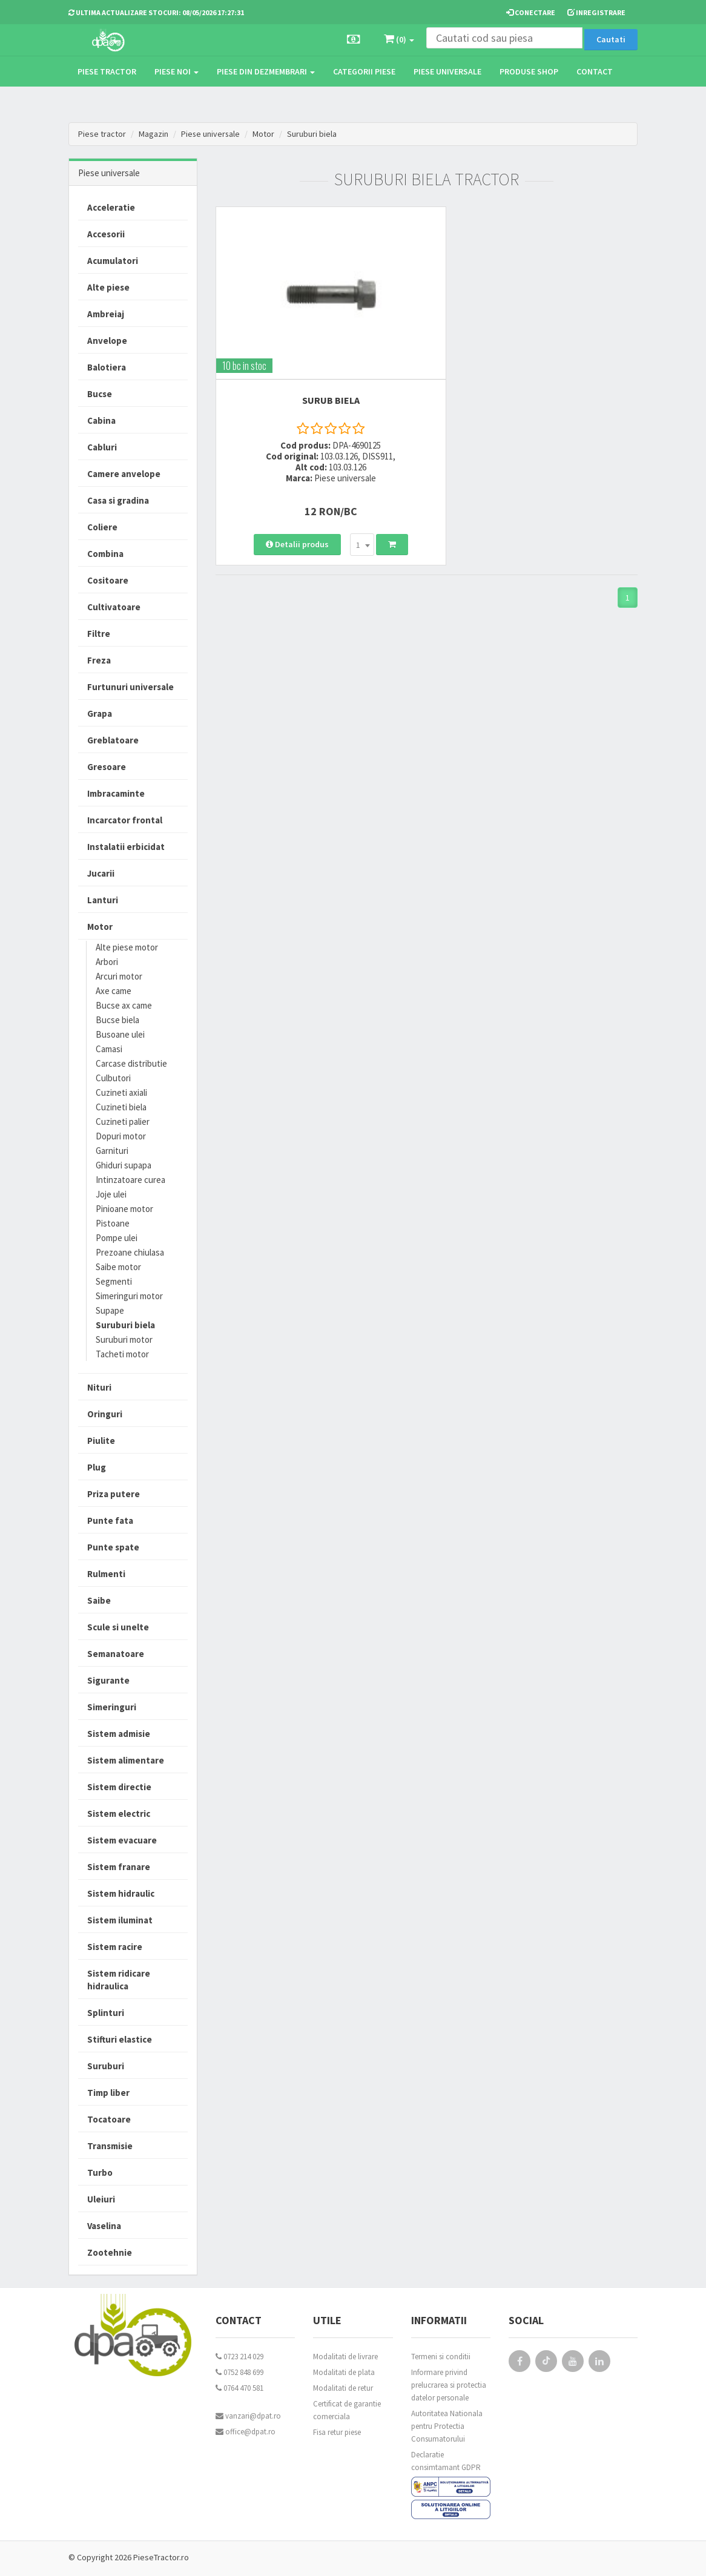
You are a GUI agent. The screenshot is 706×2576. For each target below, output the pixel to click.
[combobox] (347, 508)
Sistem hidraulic (120, 1893)
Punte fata (110, 1520)
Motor (264, 133)
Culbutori (113, 1078)
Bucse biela (117, 1020)
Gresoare (106, 766)
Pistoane (113, 1223)
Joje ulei (111, 1194)
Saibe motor (118, 1267)
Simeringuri (111, 1707)
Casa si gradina (118, 500)
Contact (594, 71)
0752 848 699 (239, 2372)
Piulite (101, 1440)
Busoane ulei (120, 1034)
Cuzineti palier (123, 1121)
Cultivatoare (113, 607)
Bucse (99, 394)
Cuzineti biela (121, 1107)
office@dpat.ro (245, 2431)
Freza (99, 660)
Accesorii (106, 234)
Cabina (101, 420)
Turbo (100, 2172)
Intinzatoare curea (130, 1179)
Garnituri (112, 1150)
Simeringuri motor (129, 1296)
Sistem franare (118, 1867)
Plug (96, 1467)
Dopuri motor (121, 1136)
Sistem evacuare (122, 1840)
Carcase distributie (131, 1063)
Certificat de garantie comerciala (347, 2410)
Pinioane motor (124, 1208)
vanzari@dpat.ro (248, 2416)
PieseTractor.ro (161, 2557)
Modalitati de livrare (345, 2356)
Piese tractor (107, 71)
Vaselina (104, 2226)
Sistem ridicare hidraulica (118, 1980)
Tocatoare (109, 2119)
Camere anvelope (123, 473)
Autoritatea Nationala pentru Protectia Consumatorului (447, 2426)
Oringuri (104, 1414)
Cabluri (102, 447)
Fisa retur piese (337, 2432)
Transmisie (110, 2146)
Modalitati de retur (343, 2388)
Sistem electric (118, 1813)
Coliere (102, 527)
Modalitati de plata (344, 2372)
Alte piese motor (127, 947)
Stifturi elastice (119, 2039)
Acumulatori (112, 260)
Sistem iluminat (120, 1920)
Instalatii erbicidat (126, 846)
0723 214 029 (239, 2356)
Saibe (99, 1600)
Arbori (107, 961)
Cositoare (107, 580)
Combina (105, 553)
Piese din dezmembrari (266, 71)
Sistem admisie (118, 1733)
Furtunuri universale (130, 687)
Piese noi (176, 71)
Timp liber (108, 2092)
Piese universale (447, 71)
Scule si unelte (118, 1627)
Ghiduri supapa (123, 1165)
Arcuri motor (119, 976)
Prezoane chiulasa (130, 1252)
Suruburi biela (313, 133)
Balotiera (106, 367)
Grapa (99, 713)
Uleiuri (101, 2199)
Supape (110, 1310)
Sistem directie (119, 1787)
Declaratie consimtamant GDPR (446, 2460)
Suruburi (105, 2066)
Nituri (99, 1387)
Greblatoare (113, 740)
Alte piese (108, 287)
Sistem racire (114, 1946)
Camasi (109, 1049)
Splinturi (105, 2012)
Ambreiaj (105, 314)
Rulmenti (106, 1574)
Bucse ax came (124, 1005)
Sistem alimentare (125, 1760)
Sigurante (108, 1680)
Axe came (113, 990)
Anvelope (107, 340)
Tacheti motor (122, 1354)
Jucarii (100, 873)
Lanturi (102, 900)
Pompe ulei (116, 1238)
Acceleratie (111, 207)
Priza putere (113, 1494)
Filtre (98, 633)
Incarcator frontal (124, 820)
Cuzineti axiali (121, 1092)
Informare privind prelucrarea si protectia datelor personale (448, 2385)
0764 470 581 (239, 2388)
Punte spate (113, 1547)
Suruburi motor (124, 1339)
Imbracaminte (116, 793)
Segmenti (114, 1281)
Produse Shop (529, 71)
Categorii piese (364, 71)
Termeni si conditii (440, 2356)
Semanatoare (115, 1653)
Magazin (153, 133)
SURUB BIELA (316, 379)
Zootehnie (109, 2252)
